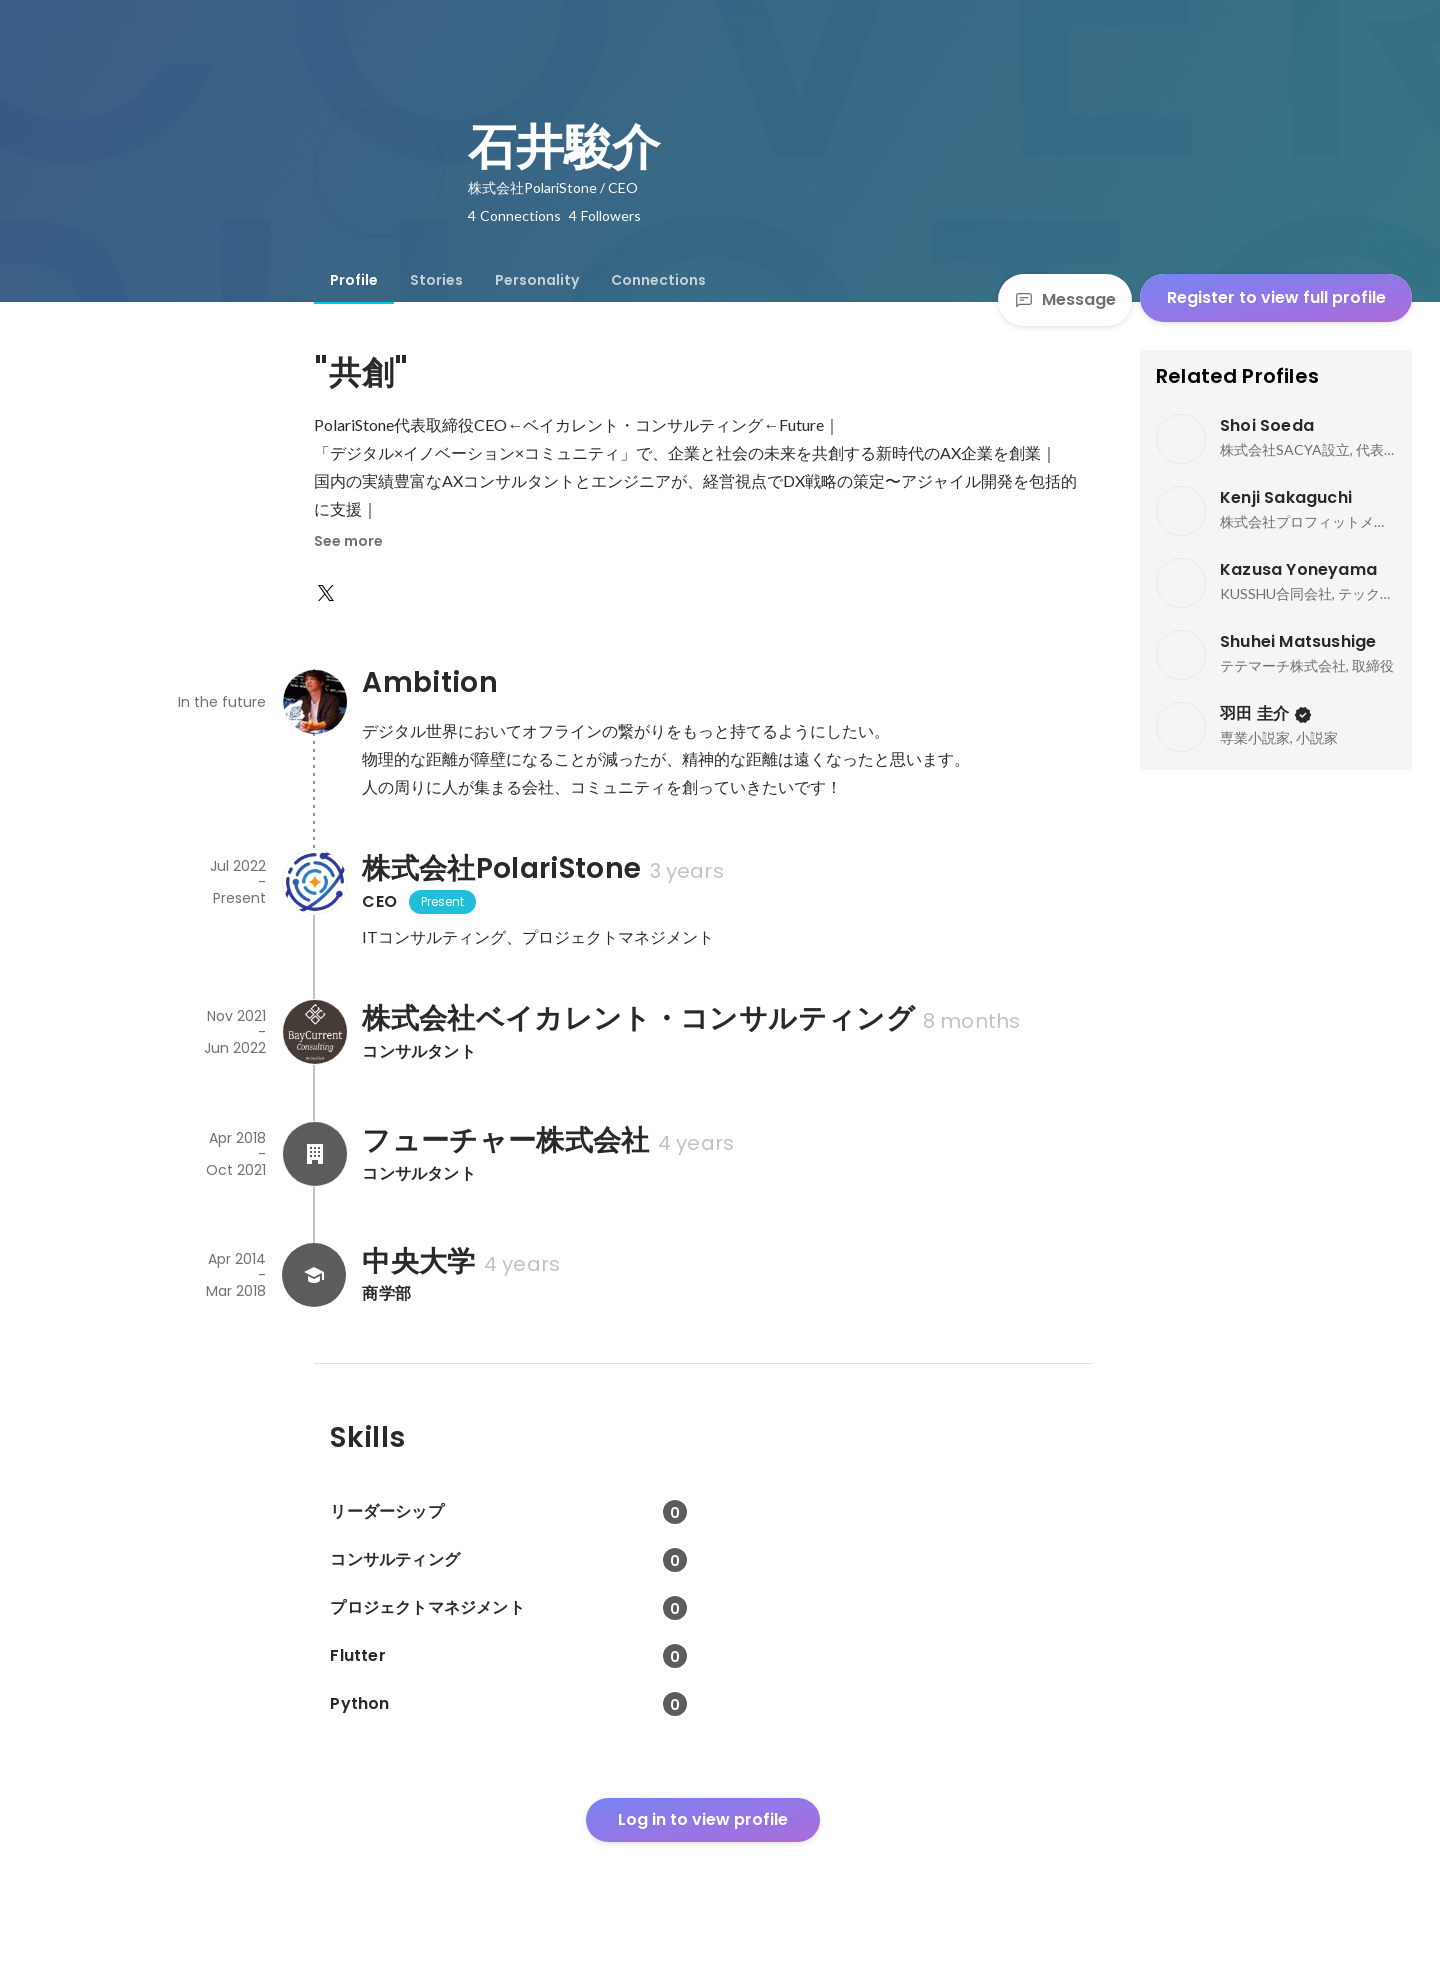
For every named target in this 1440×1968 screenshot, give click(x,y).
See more (348, 541)
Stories (436, 280)
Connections (658, 280)
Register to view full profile (1276, 297)
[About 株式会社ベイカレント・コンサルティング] (314, 1032)
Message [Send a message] (1065, 299)
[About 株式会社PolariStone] (314, 882)
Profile (354, 280)
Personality (537, 280)
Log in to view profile (703, 1819)
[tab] (354, 280)
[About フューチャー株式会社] (314, 1154)
